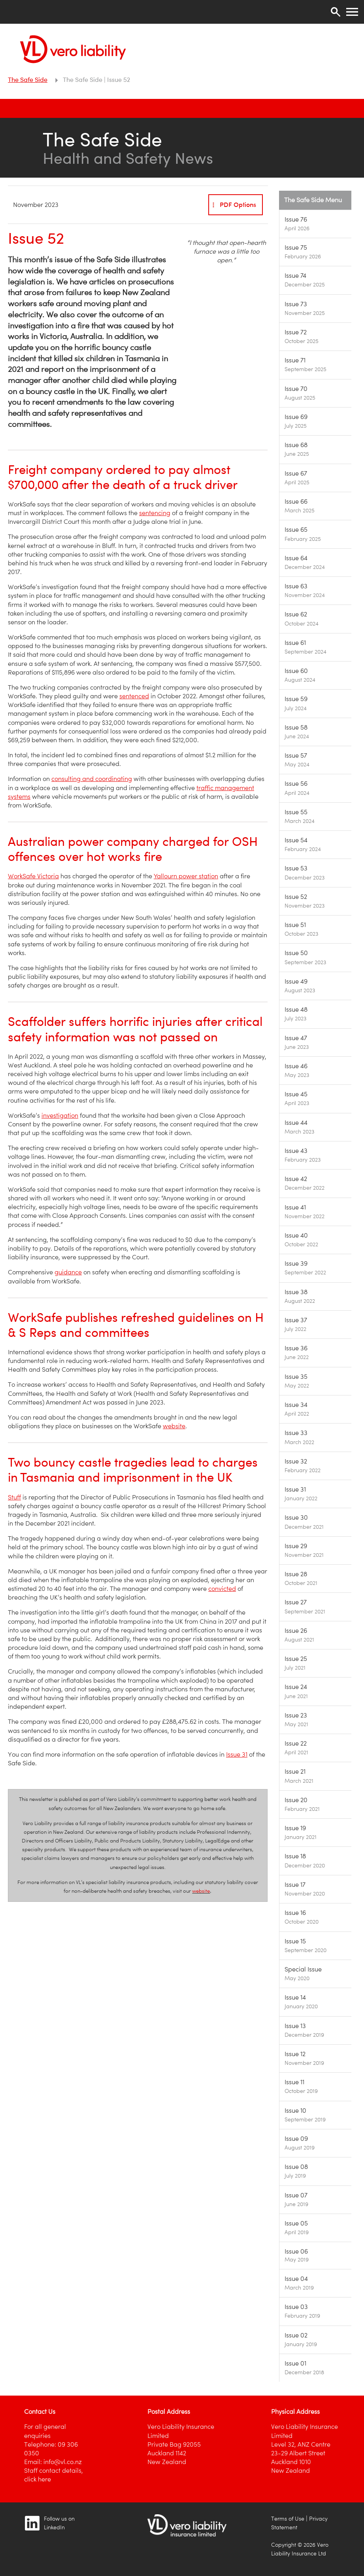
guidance (68, 1272)
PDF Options (233, 205)
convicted (222, 1588)
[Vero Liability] (73, 47)
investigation (59, 1115)
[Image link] (315, 224)
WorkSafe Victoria (33, 876)
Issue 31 (236, 1754)
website (174, 1426)
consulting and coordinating (91, 779)
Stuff (14, 1497)
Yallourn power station (186, 876)
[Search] (335, 12)
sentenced (134, 696)
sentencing (154, 513)
